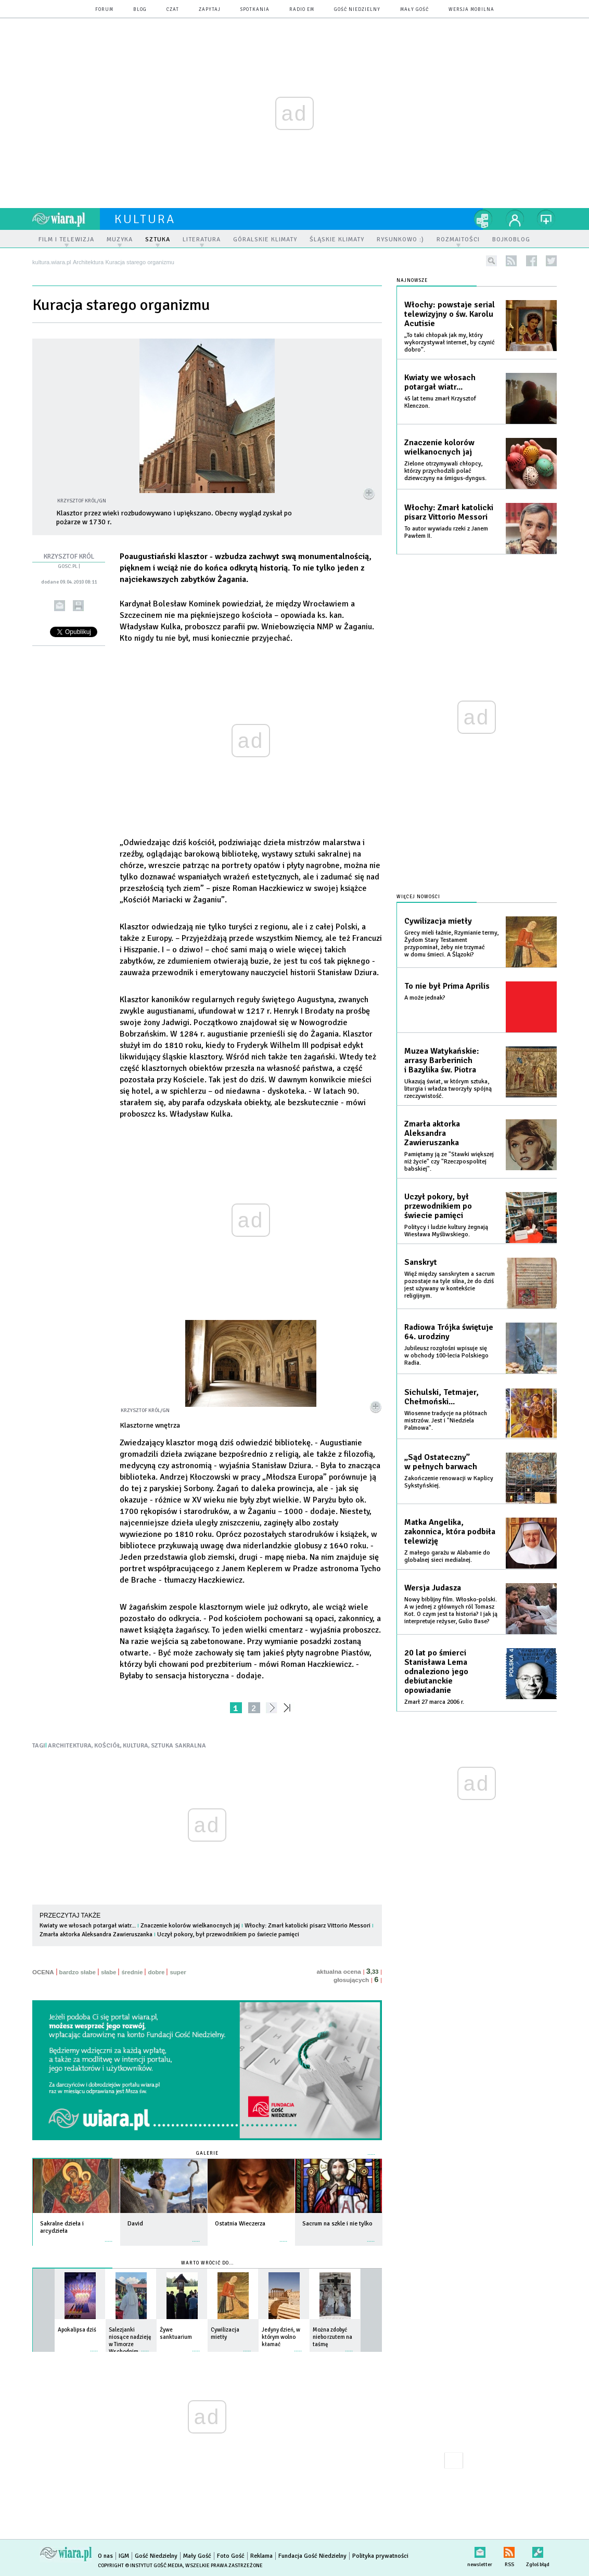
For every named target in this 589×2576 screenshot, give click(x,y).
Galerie (207, 2153)
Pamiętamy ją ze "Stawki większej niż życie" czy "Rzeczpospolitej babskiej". (449, 1161)
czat (173, 9)
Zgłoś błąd (537, 2550)
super (178, 1972)
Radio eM (301, 9)
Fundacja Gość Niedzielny (312, 2556)
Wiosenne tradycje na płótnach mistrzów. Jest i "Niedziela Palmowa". (445, 1420)
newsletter (479, 2550)
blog (140, 9)
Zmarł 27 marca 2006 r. (434, 1702)
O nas (105, 2556)
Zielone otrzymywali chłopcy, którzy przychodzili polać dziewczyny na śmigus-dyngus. (445, 471)
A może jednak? (424, 998)
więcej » (109, 2236)
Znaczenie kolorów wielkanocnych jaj (190, 1926)
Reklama (261, 2556)
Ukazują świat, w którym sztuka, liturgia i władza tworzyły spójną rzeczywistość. (448, 1089)
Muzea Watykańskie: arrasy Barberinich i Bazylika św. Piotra (441, 1060)
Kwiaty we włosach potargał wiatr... (88, 1926)
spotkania (255, 9)
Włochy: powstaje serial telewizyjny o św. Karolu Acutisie (449, 314)
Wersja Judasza (432, 1588)
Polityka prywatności (380, 2556)
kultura (144, 219)
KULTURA (135, 1746)
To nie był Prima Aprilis (447, 986)
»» (289, 1707)
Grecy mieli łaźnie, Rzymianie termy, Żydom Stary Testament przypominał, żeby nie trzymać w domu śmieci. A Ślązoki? (451, 944)
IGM (124, 2556)
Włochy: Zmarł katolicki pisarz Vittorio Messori (307, 1926)
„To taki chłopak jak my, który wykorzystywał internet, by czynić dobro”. (449, 342)
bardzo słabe (77, 1972)
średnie (132, 1972)
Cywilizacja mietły (438, 921)
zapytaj (210, 9)
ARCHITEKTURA (70, 1746)
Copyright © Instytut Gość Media (140, 2565)
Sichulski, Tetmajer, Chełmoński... (441, 1397)
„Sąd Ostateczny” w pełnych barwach (440, 1462)
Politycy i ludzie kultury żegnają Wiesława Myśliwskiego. (446, 1230)
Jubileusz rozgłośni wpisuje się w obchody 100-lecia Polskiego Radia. (446, 1355)
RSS (509, 2550)
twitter (551, 260)
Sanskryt (420, 1262)
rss (511, 260)
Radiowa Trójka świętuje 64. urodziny (448, 1332)
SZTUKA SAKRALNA (178, 1746)
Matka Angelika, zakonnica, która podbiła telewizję (449, 1532)
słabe (108, 1972)
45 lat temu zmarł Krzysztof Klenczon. (440, 402)
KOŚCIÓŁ (107, 1746)
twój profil (515, 219)
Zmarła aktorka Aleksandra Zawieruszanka (96, 1934)
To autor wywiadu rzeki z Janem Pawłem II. (446, 532)
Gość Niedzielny (357, 9)
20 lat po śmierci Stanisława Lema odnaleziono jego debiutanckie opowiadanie (436, 1671)
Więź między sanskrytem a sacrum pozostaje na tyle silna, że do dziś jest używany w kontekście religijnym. (449, 1285)
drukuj (78, 605)
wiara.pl (66, 219)
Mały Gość (414, 9)
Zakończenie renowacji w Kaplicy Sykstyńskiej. (448, 1482)
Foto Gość (231, 2556)
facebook (531, 260)
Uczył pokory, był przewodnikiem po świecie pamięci (228, 1934)
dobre (156, 1972)
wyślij (59, 605)
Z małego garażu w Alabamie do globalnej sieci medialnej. (447, 1556)
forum (104, 9)
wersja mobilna (471, 9)
